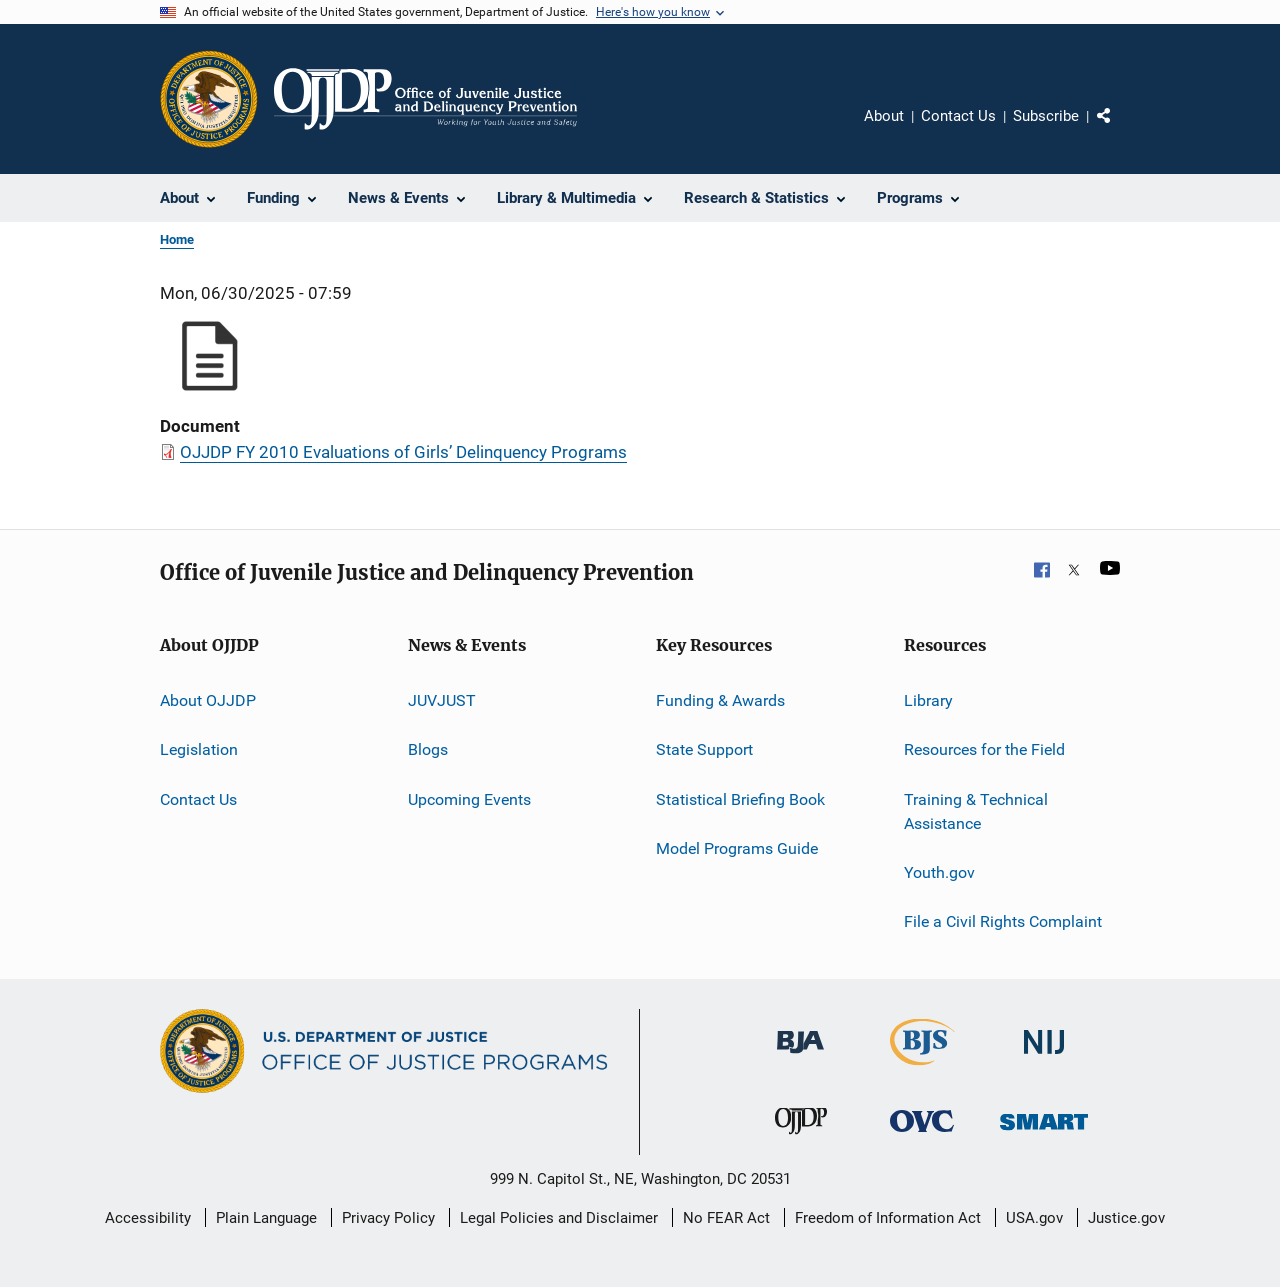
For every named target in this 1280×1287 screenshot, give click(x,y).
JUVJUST (442, 700)
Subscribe (1046, 116)
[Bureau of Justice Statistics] (922, 1069)
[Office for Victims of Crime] (922, 1135)
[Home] (425, 99)
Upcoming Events (469, 799)
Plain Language (266, 1218)
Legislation (199, 749)
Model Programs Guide (737, 848)
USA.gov (1034, 1218)
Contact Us (958, 116)
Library (928, 700)
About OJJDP (208, 700)
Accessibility (148, 1218)
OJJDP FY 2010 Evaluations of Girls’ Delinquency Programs (403, 452)
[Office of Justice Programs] (209, 99)
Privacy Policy (388, 1218)
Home (177, 239)
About (884, 116)
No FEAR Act (726, 1218)
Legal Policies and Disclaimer (559, 1218)
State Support (704, 749)
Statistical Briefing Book (740, 799)
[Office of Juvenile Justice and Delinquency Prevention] (801, 1138)
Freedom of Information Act (888, 1218)
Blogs (428, 749)
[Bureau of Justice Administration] (800, 1057)
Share (1120, 130)
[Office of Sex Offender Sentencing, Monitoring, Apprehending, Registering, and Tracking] (1044, 1133)
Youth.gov (939, 872)
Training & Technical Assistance (976, 811)
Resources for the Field (984, 749)
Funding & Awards (720, 700)
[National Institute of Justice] (1044, 1057)
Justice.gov (1126, 1218)
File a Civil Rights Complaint (1003, 921)
